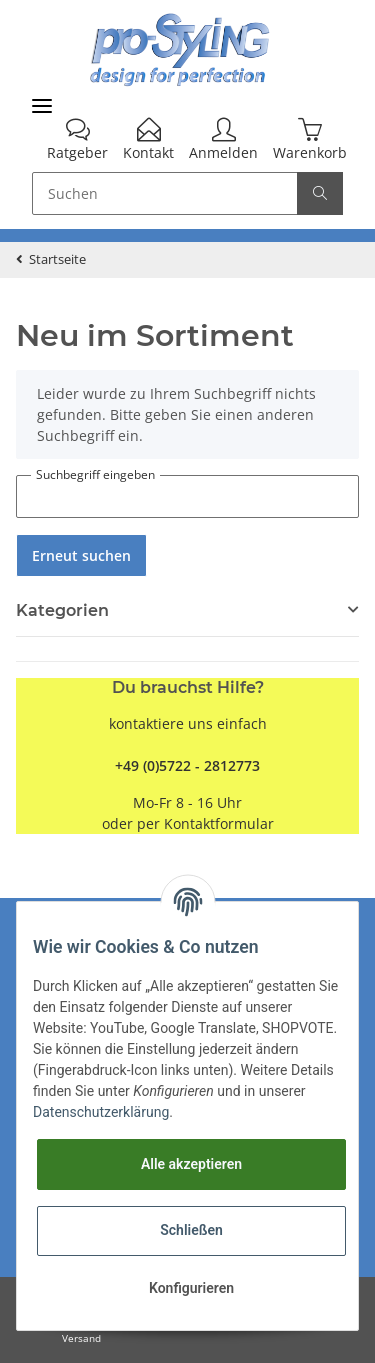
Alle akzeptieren (191, 1164)
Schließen (191, 1230)
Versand (81, 1338)
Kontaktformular (219, 823)
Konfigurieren (191, 1288)
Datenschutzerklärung (101, 1112)
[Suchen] (165, 193)
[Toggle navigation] (42, 105)
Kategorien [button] (62, 610)
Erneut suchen (81, 555)
